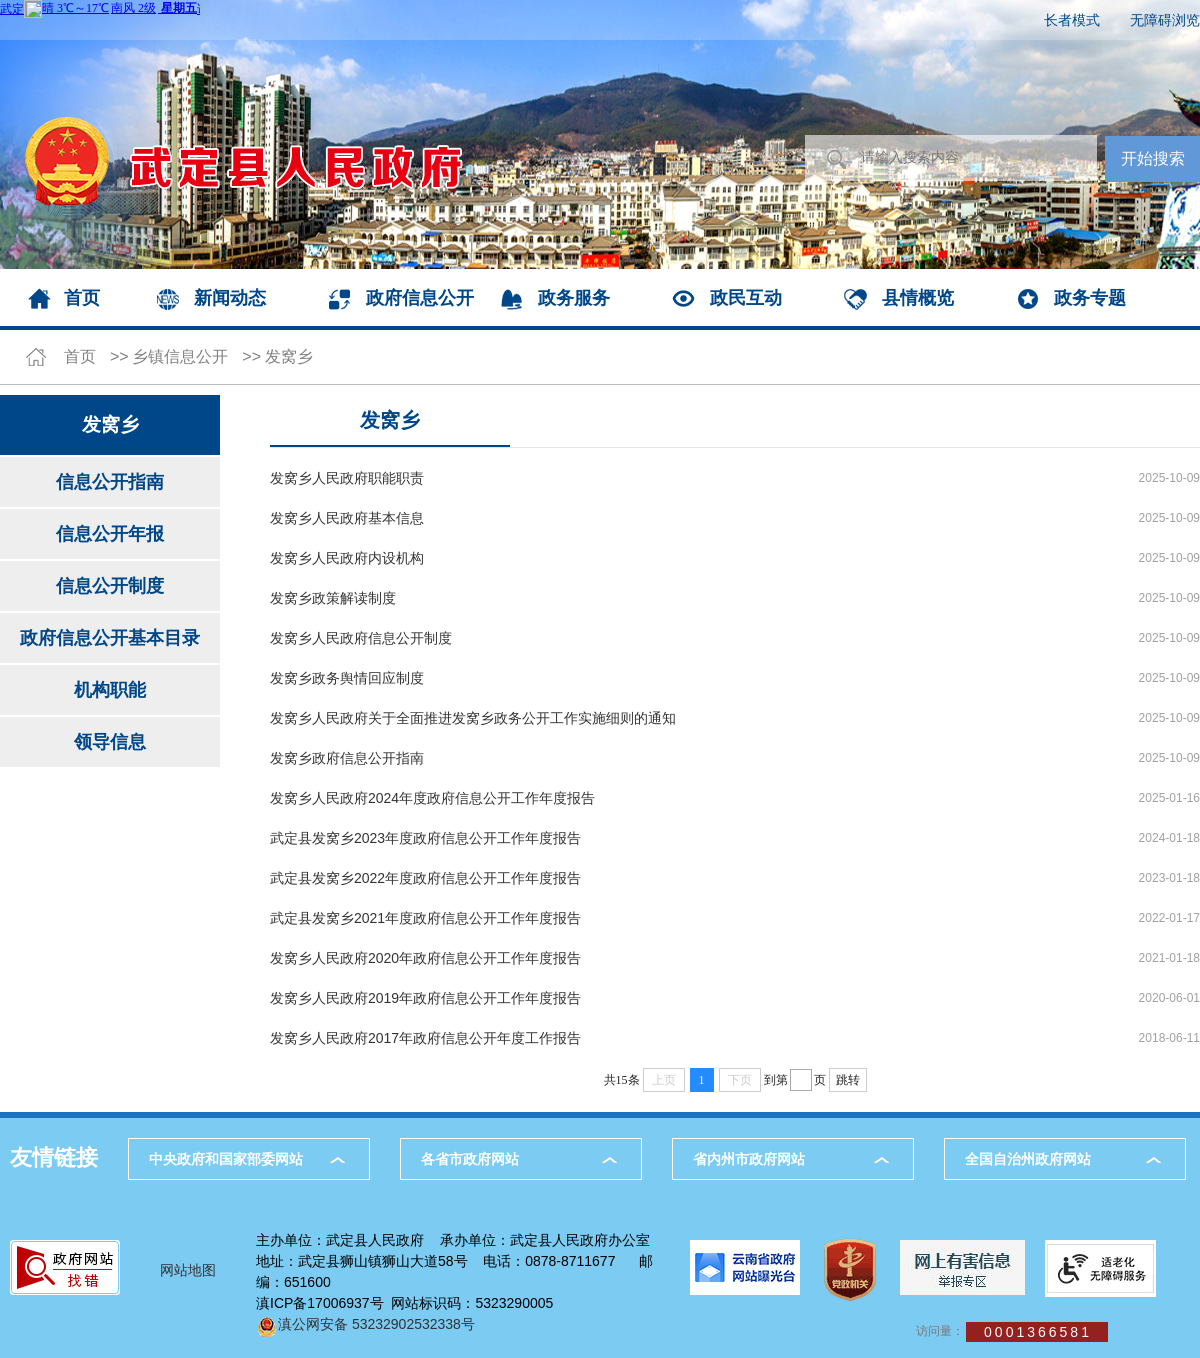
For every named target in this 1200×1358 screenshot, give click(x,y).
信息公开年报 (110, 534)
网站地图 (188, 1270)
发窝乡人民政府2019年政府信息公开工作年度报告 (425, 998)
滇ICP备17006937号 (320, 1303)
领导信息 (110, 742)
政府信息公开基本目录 (110, 638)
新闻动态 (230, 298)
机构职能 (110, 690)
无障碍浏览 (1165, 20)
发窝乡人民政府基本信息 (347, 518)
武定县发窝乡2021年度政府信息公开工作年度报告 (425, 918)
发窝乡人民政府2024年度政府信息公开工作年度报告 (432, 798)
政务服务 (574, 298)
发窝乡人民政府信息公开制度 (361, 638)
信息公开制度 (110, 586)
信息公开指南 (110, 482)
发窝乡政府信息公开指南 (347, 758)
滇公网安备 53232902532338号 (365, 1324)
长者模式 (1072, 20)
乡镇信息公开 (180, 356)
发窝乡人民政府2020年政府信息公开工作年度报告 (425, 958)
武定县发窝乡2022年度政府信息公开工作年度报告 (425, 878)
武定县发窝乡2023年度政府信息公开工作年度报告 (425, 838)
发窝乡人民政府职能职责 (347, 478)
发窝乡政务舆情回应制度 (347, 678)
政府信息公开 (420, 298)
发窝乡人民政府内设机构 (347, 558)
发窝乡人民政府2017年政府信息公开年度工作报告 (425, 1038)
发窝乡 (289, 356)
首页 (82, 298)
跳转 (848, 1080)
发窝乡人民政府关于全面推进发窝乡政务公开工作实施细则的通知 (473, 718)
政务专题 (1090, 298)
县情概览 (918, 298)
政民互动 (746, 298)
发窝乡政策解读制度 (333, 598)
